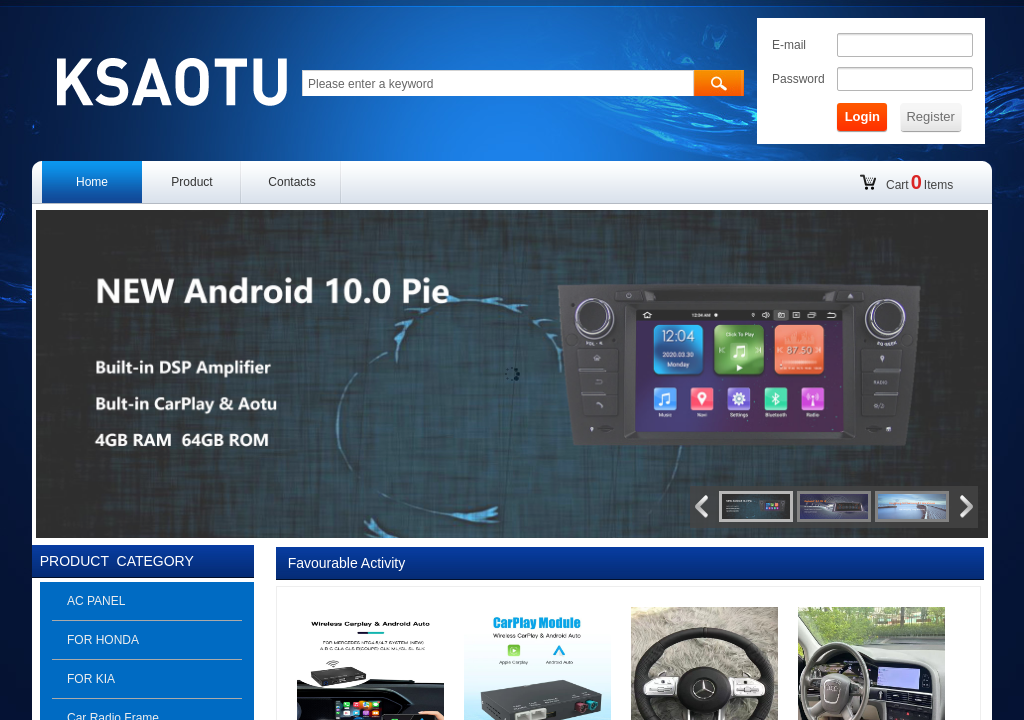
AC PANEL (96, 601)
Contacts (291, 182)
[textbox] (498, 84)
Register (930, 116)
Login (862, 116)
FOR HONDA (103, 640)
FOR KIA (91, 679)
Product (191, 182)
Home (92, 182)
